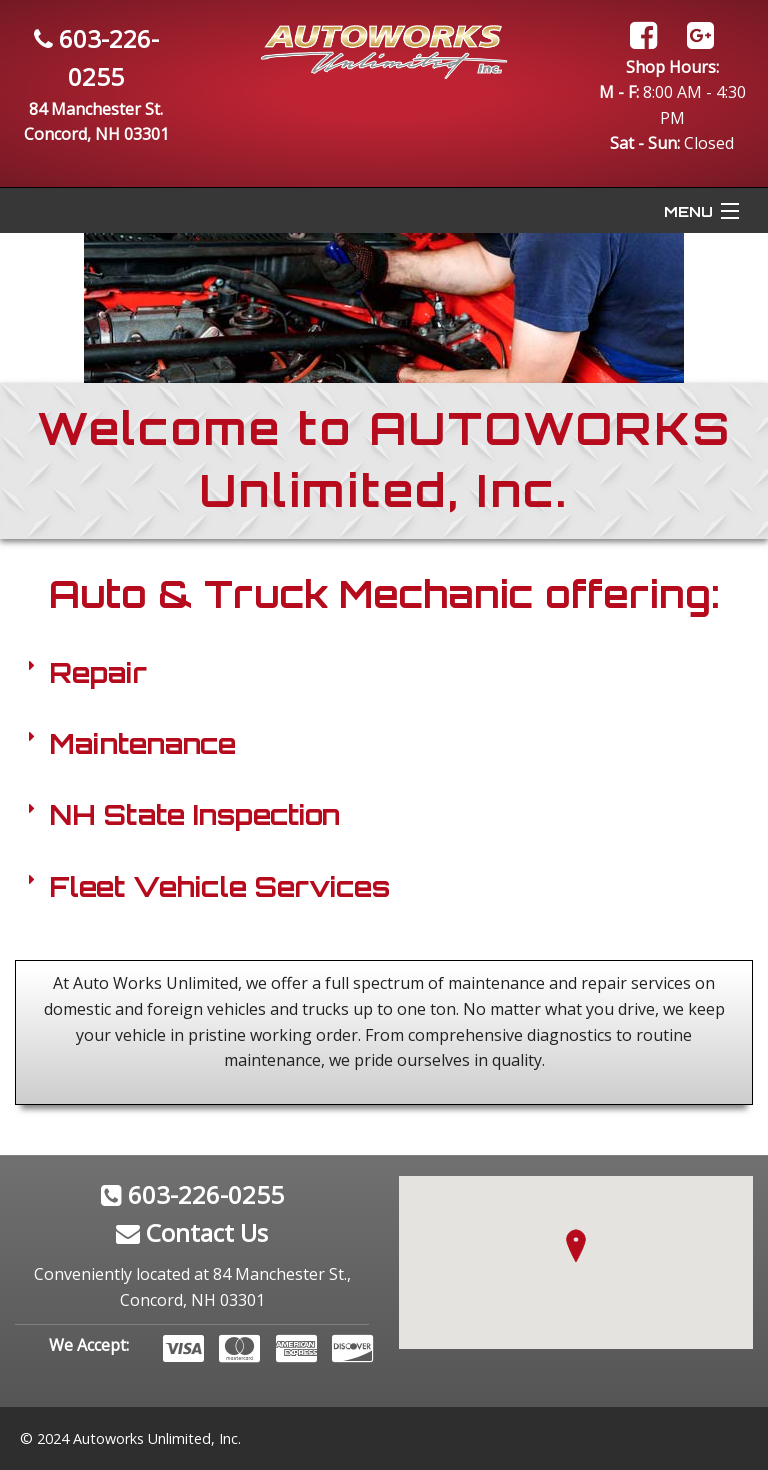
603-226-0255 (192, 1194)
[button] (576, 1246)
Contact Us (192, 1232)
